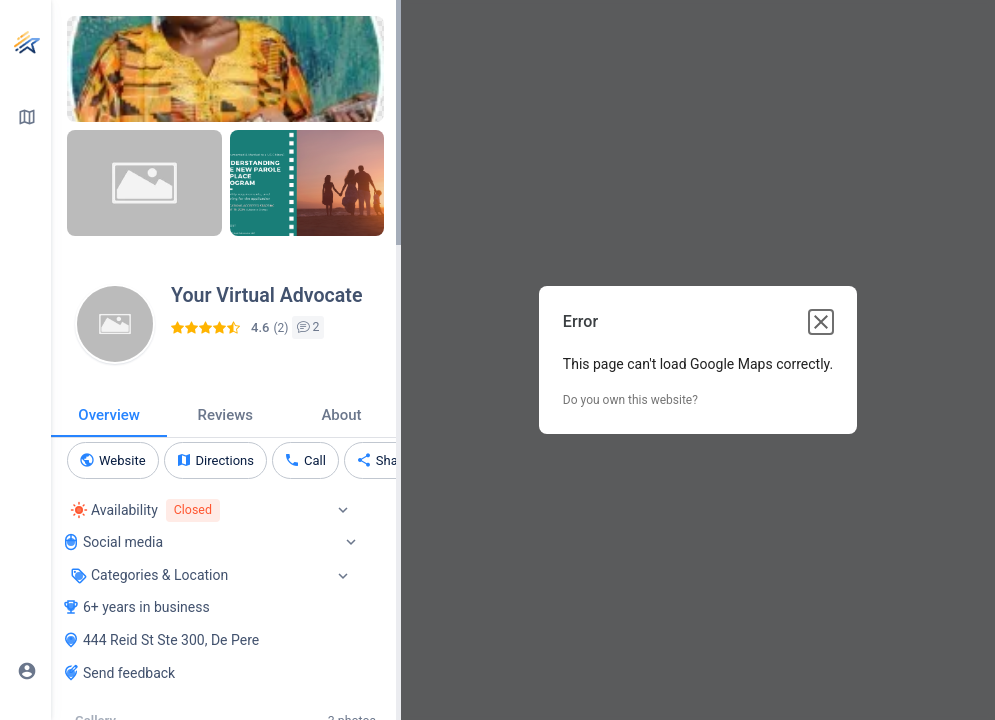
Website (122, 460)
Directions (225, 460)
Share (392, 460)
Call (315, 460)
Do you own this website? (630, 400)
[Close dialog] (821, 322)
